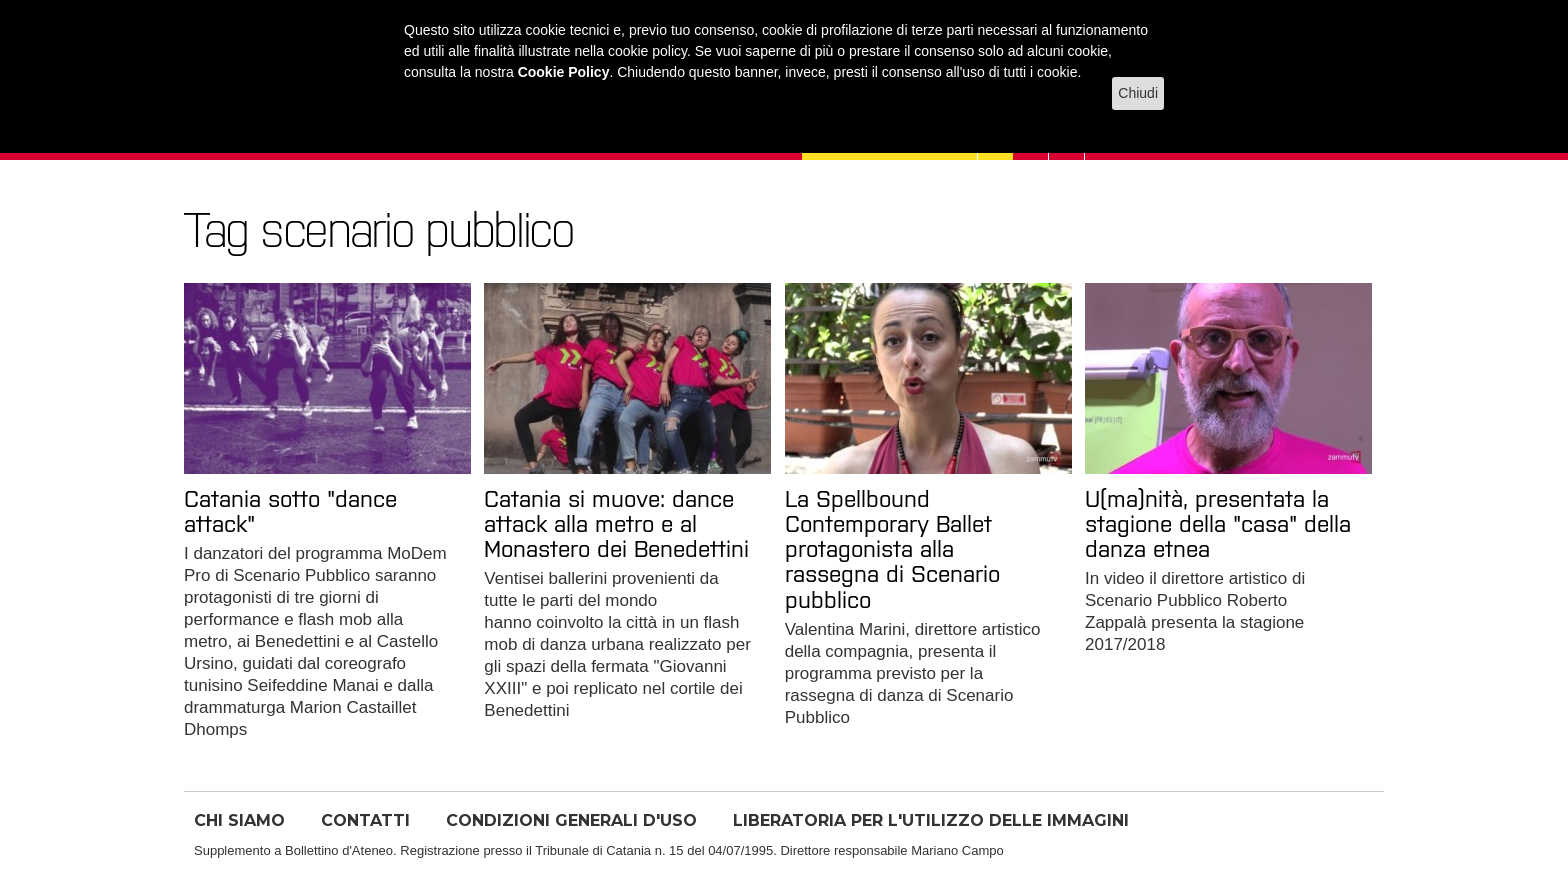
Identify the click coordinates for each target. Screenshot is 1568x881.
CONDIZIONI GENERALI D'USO (571, 820)
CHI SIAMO (239, 820)
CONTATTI (365, 820)
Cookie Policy (564, 72)
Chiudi (1138, 93)
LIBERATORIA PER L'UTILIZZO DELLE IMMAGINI (931, 820)
